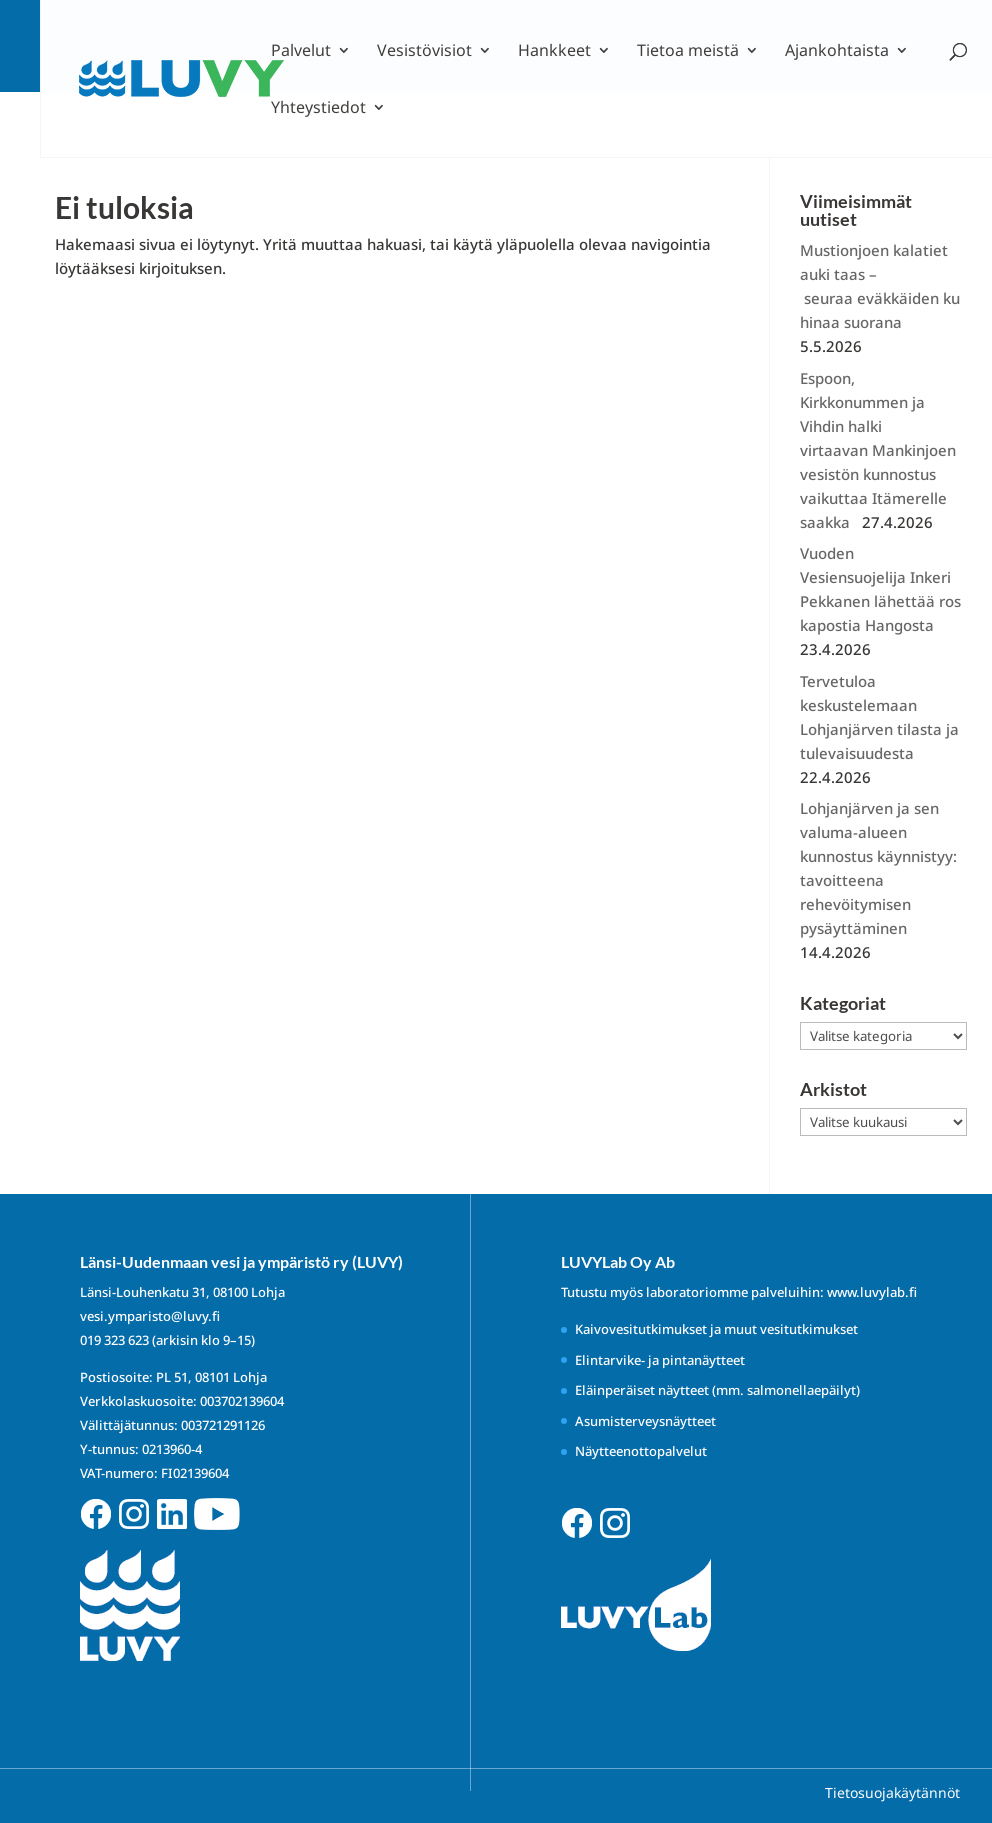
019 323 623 (114, 1340)
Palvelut (301, 52)
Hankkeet (554, 52)
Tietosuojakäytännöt (892, 1792)
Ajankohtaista (837, 52)
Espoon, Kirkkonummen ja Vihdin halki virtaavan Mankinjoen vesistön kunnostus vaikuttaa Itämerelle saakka (880, 450)
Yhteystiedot (318, 109)
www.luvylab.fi (872, 1292)
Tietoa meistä (688, 52)
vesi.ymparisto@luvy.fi (150, 1316)
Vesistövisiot (424, 52)
